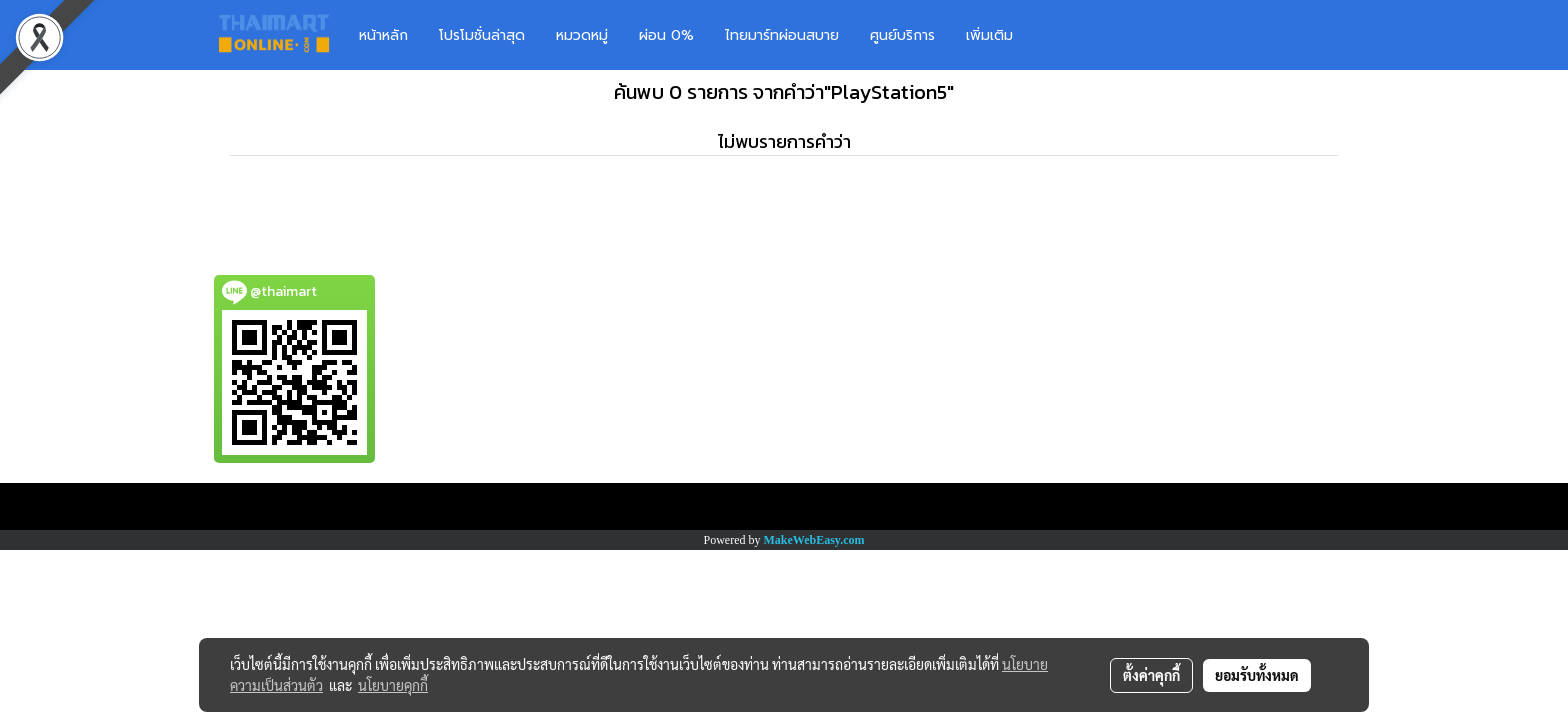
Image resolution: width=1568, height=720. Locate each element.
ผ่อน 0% (666, 35)
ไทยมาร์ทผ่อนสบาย (782, 35)
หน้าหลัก (383, 35)
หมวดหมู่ (582, 35)
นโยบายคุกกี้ (393, 685)
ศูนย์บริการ (902, 35)
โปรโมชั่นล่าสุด (482, 35)
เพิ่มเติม (989, 35)
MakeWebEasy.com (814, 540)
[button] (1058, 35)
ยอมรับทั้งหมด (1257, 675)
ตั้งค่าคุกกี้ (1151, 675)
